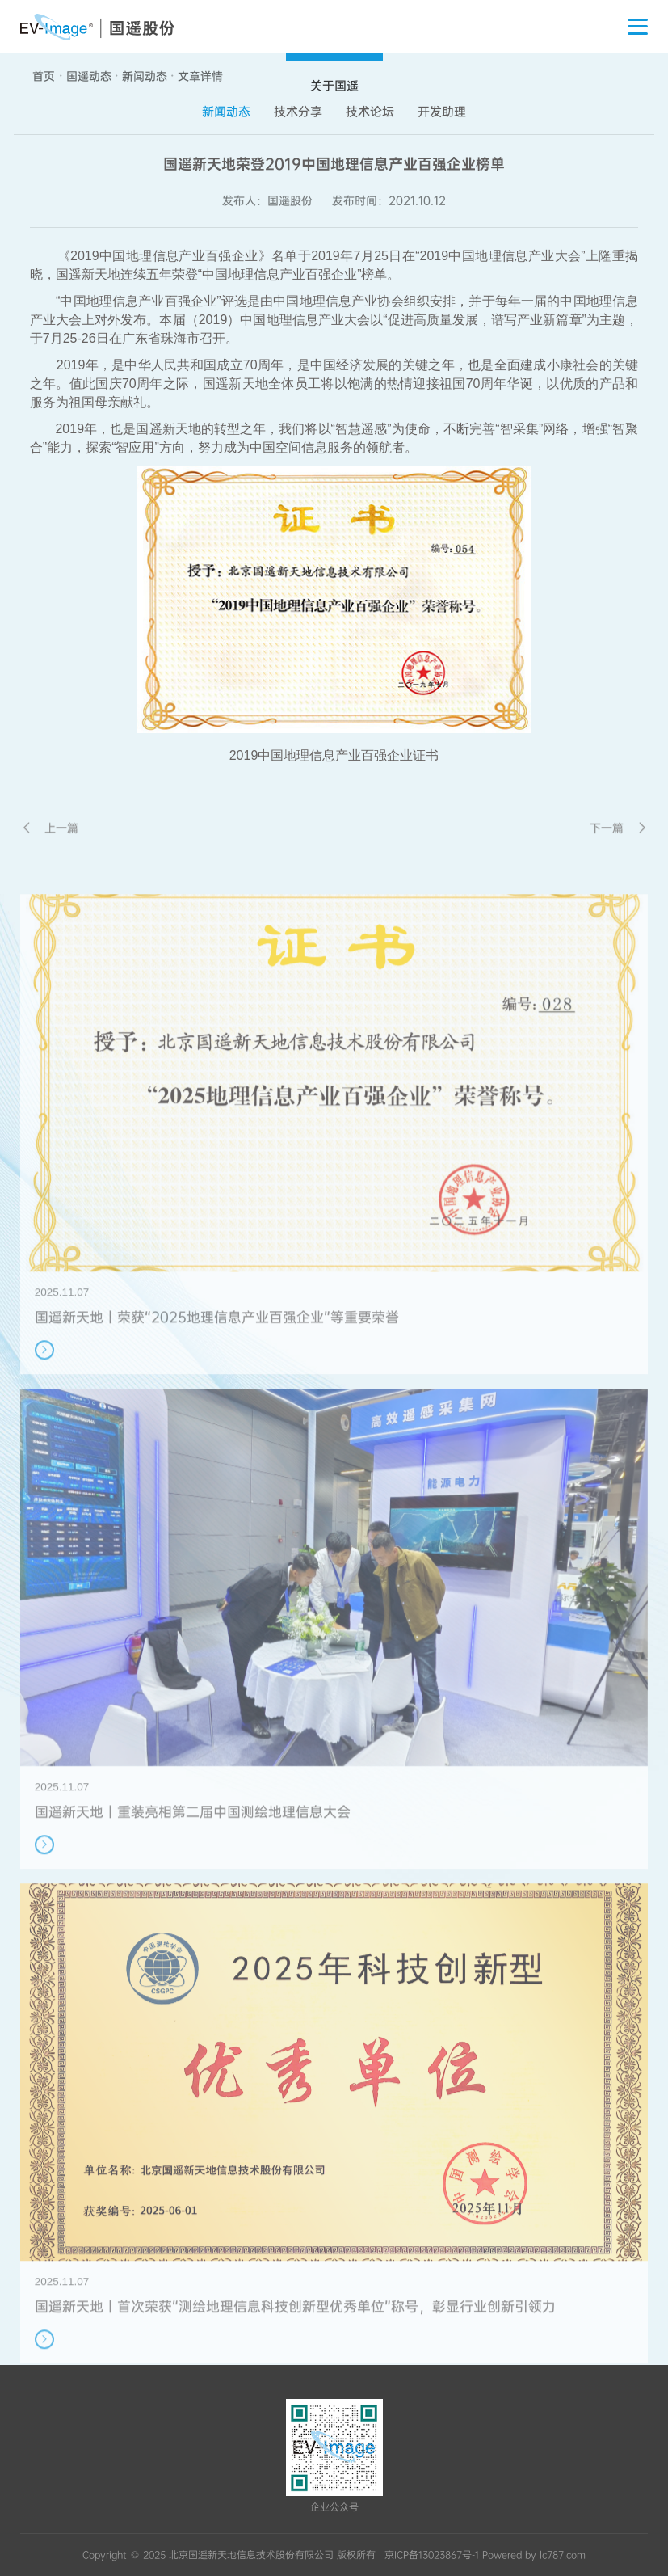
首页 (43, 76)
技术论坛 (370, 111)
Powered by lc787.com (534, 2555)
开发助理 (442, 111)
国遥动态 (88, 76)
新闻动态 (144, 76)
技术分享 (298, 111)
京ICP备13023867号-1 (431, 2555)
